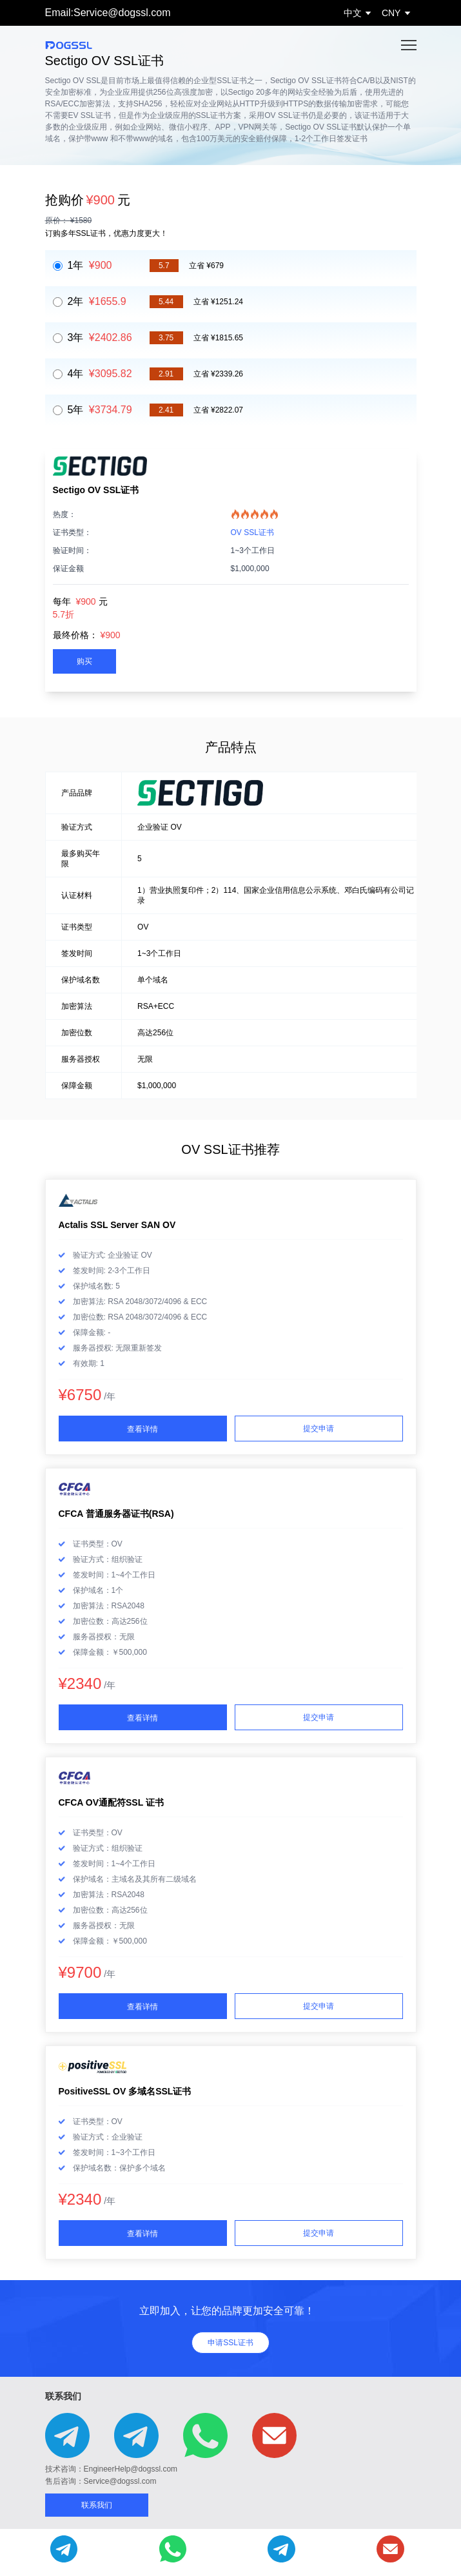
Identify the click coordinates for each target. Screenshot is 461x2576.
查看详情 (142, 1429)
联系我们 (96, 2505)
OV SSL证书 (252, 532)
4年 (100, 373)
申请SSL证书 (230, 2342)
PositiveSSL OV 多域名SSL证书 (125, 2091)
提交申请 (318, 1428)
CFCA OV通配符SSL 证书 (111, 1802)
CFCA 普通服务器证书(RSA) (116, 1513)
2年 (97, 301)
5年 (100, 409)
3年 (100, 337)
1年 (90, 265)
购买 (84, 661)
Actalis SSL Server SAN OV (117, 1225)
